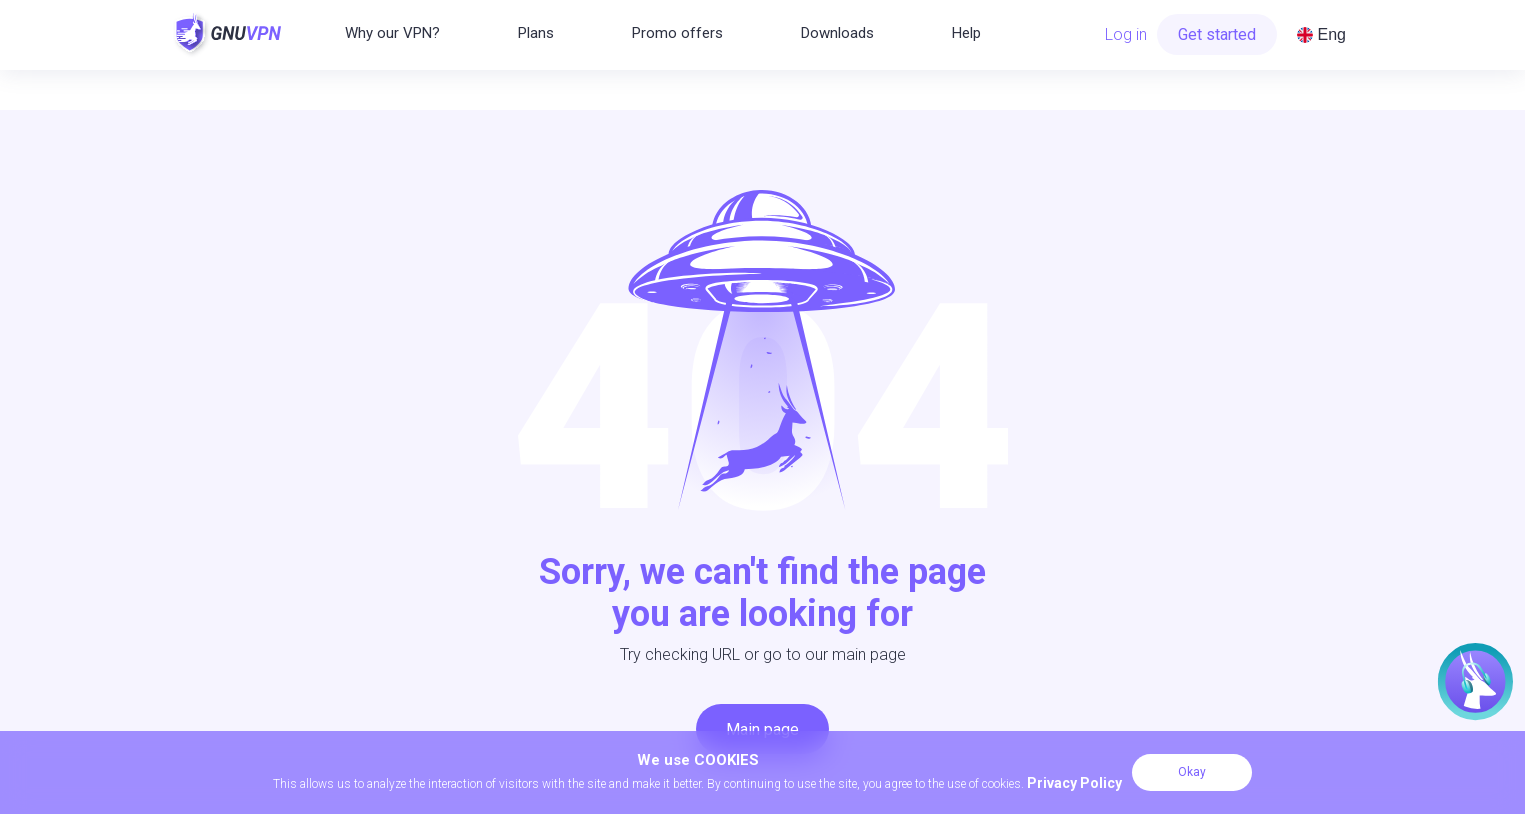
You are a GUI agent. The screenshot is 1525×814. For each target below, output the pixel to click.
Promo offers (677, 33)
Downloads (837, 33)
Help (966, 33)
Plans (536, 33)
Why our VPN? (392, 33)
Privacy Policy (1074, 783)
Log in (1126, 34)
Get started (1217, 34)
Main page (762, 729)
